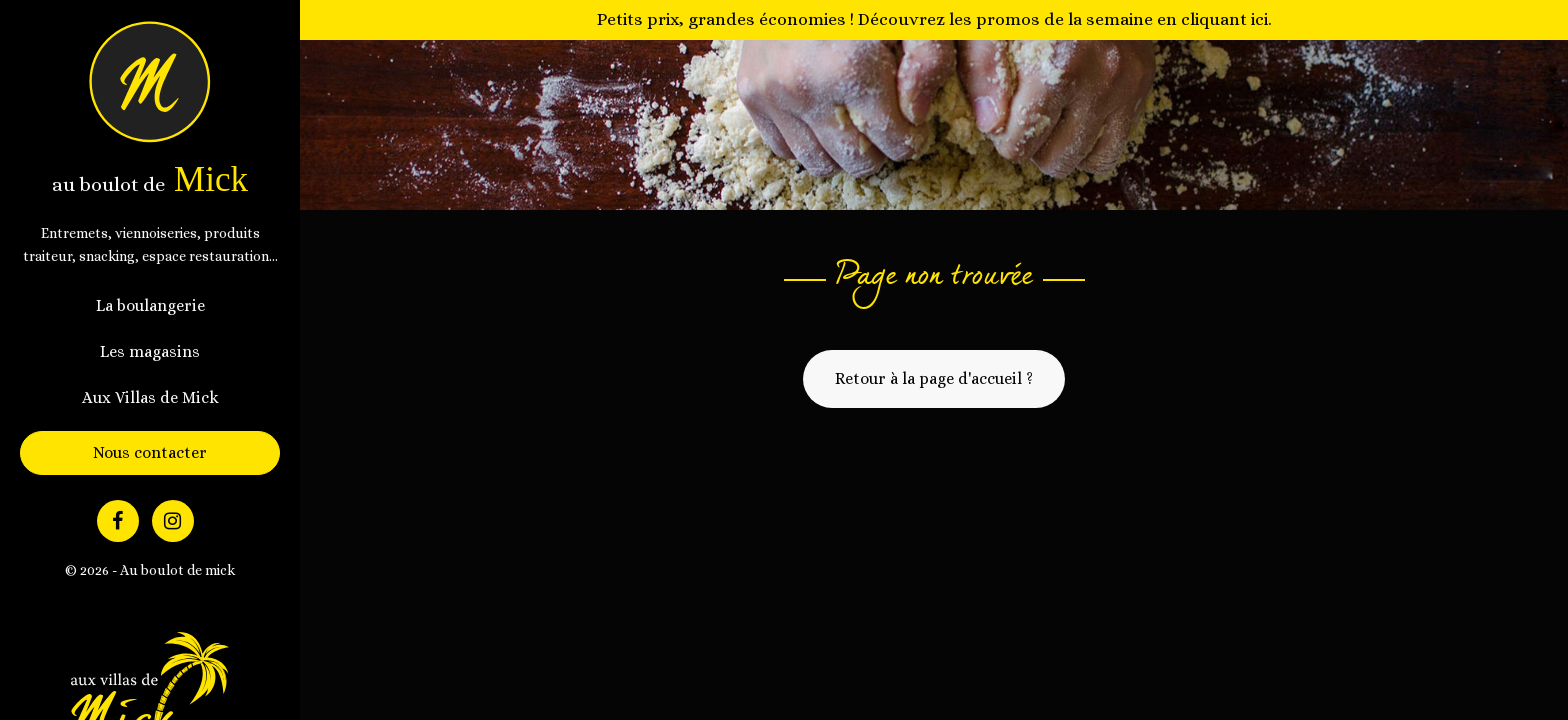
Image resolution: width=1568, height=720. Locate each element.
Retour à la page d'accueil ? (934, 378)
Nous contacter (150, 452)
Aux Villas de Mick (150, 397)
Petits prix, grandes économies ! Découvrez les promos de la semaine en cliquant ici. (934, 19)
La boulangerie (150, 305)
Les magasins (150, 351)
